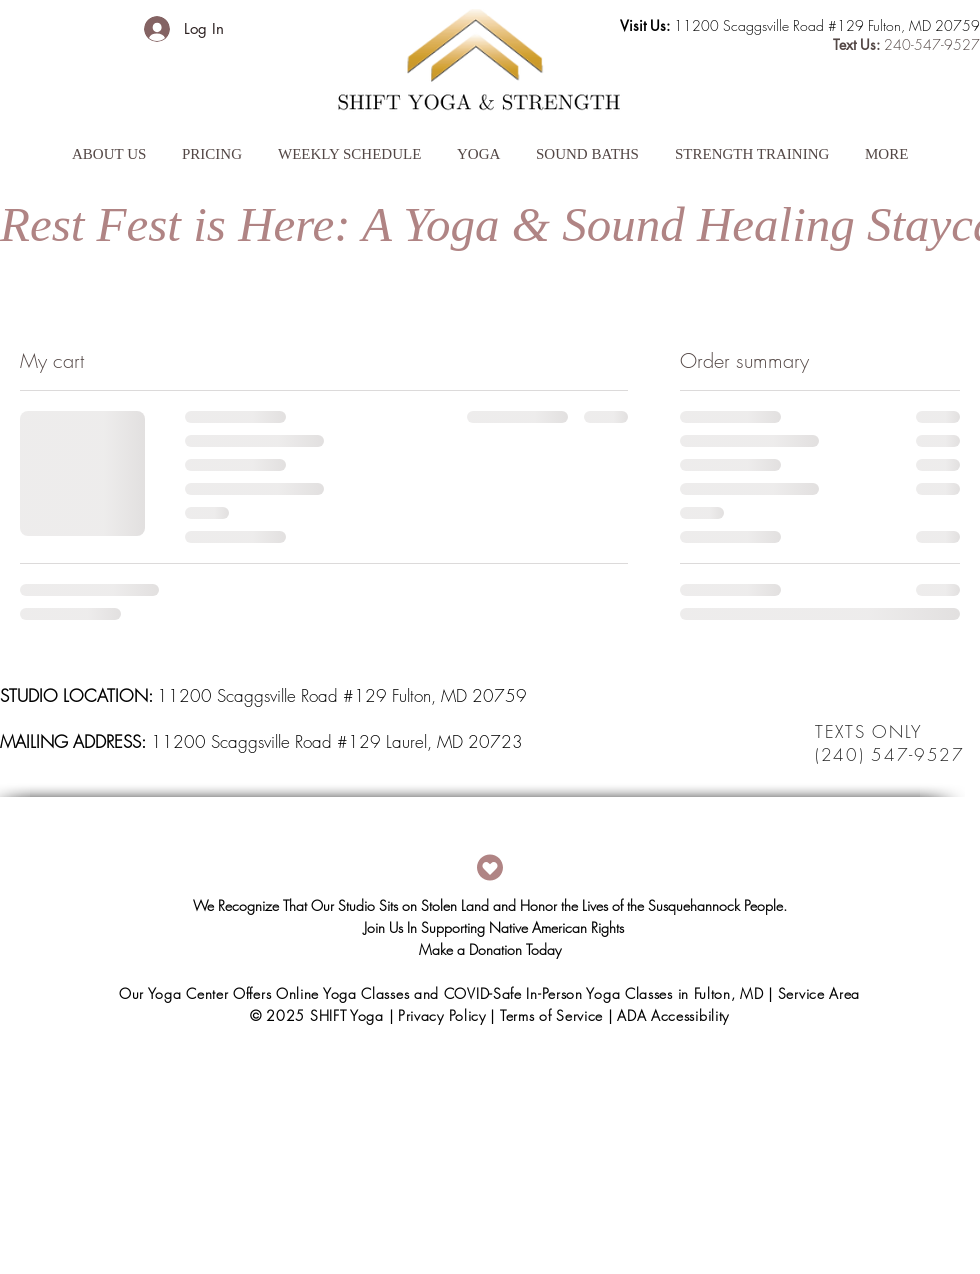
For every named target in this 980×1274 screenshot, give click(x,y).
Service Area (819, 993)
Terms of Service (551, 1015)
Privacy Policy (442, 1015)
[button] (109, 145)
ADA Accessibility (673, 1015)
